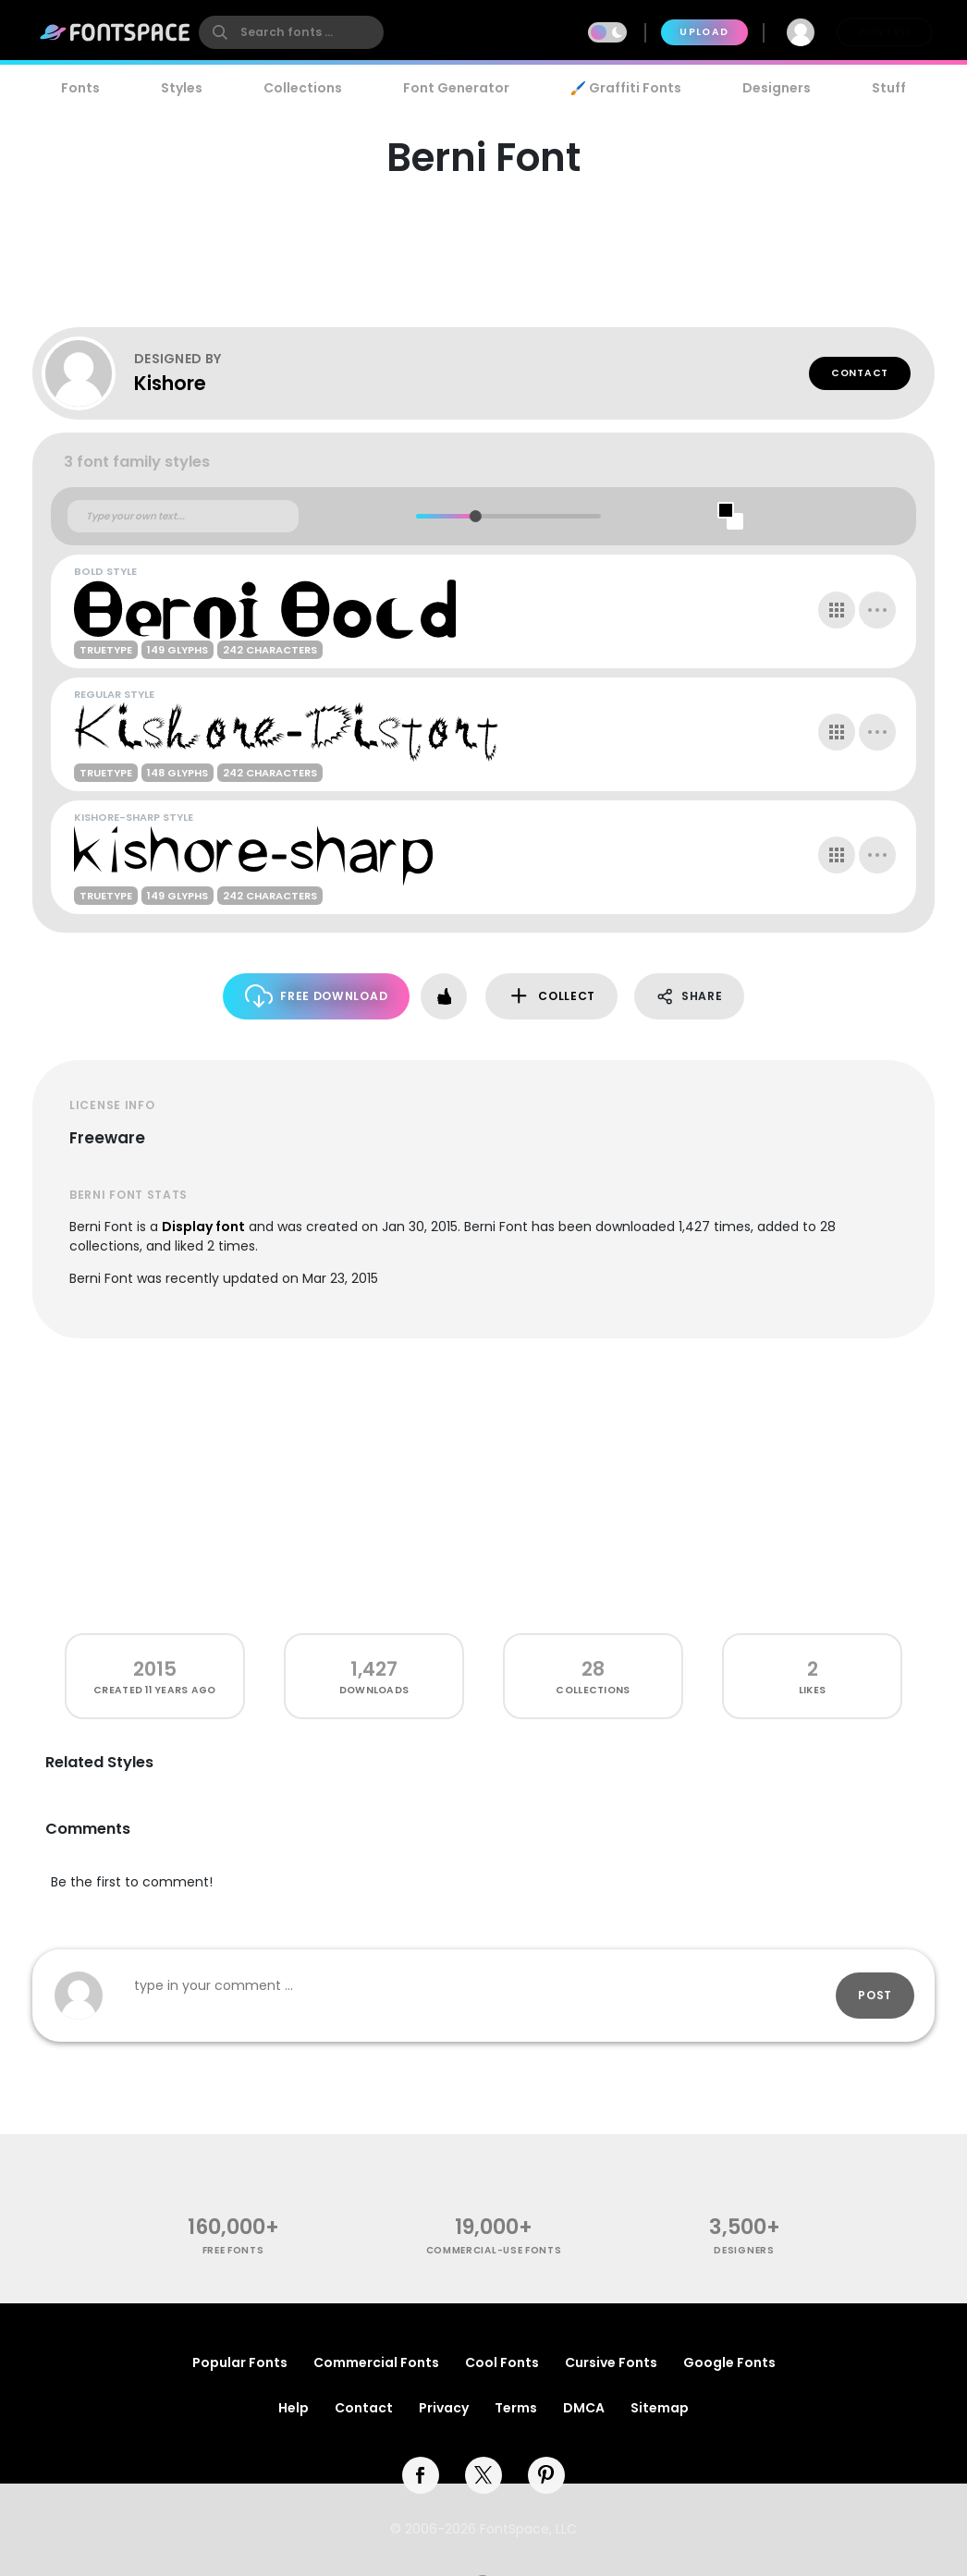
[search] (291, 32)
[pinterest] (546, 2475)
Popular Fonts (240, 2362)
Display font (203, 1226)
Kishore (170, 383)
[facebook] (420, 2475)
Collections (302, 88)
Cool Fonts (502, 2362)
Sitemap (659, 2408)
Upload (703, 32)
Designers (776, 88)
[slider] (475, 516)
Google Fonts (729, 2362)
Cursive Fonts (611, 2362)
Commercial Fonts (376, 2362)
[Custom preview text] (183, 516)
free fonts (233, 2250)
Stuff (889, 88)
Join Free (884, 32)
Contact (859, 373)
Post (875, 1995)
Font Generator (456, 88)
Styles (181, 88)
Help (293, 2408)
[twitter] (483, 2475)
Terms (516, 2408)
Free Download (316, 995)
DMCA (584, 2408)
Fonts (80, 88)
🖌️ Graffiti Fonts (625, 88)
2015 (155, 1668)
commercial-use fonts (494, 2250)
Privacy (444, 2408)
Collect (551, 995)
